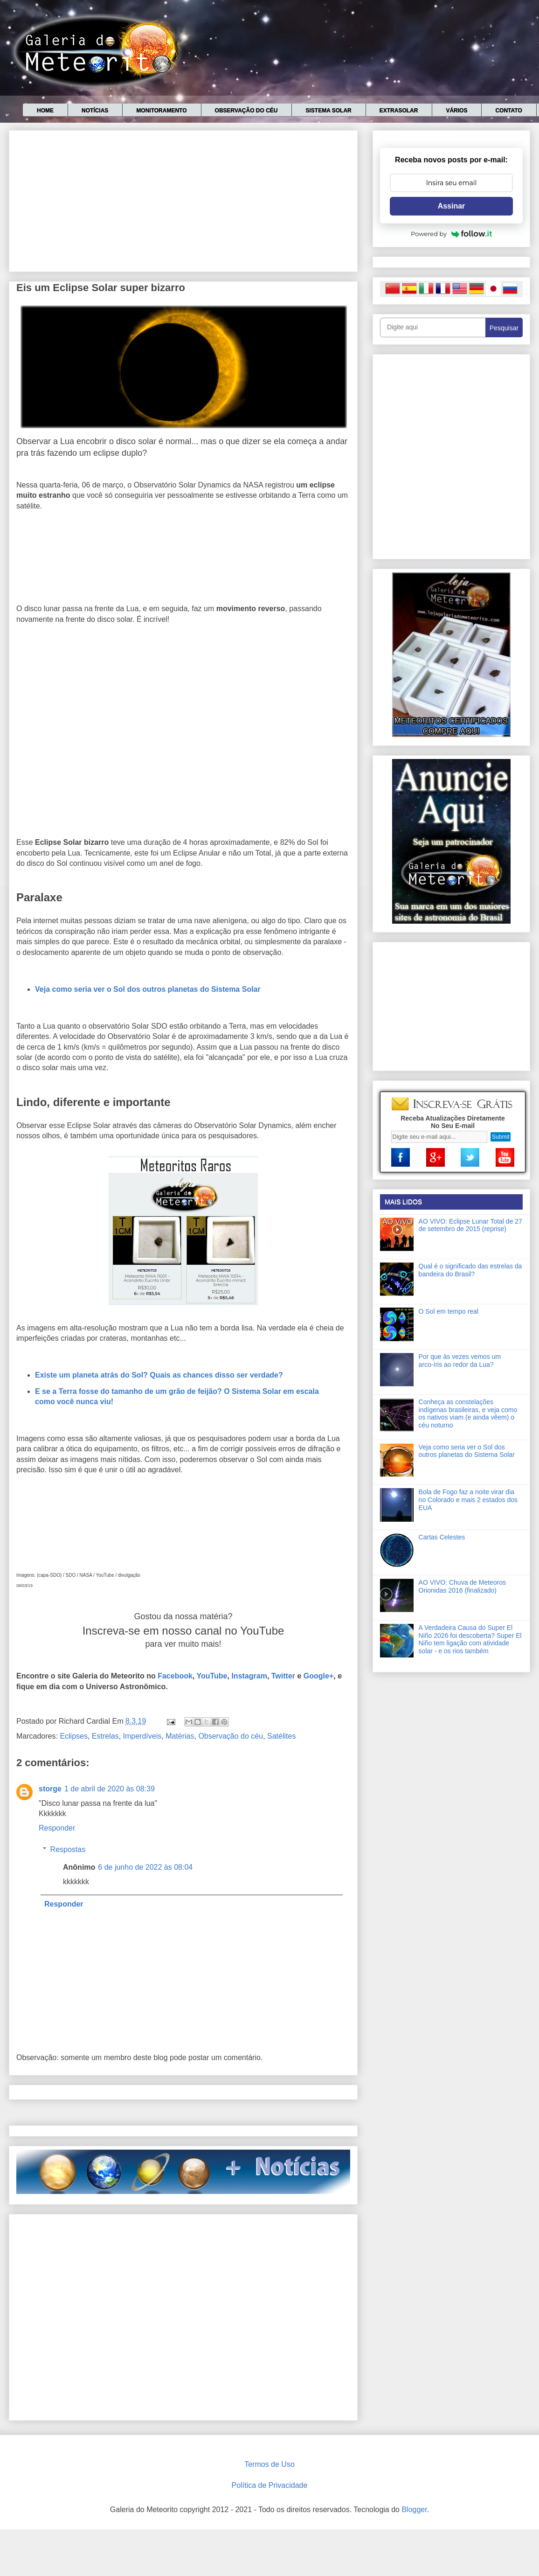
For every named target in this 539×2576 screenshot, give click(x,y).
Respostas (68, 1849)
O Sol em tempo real (448, 1311)
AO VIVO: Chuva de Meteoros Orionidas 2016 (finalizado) (462, 1586)
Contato (508, 110)
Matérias (180, 1736)
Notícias (95, 110)
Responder (57, 1828)
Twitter (283, 1676)
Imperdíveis (142, 1736)
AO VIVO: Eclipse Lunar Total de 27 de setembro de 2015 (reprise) (470, 1225)
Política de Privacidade (270, 2485)
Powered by (451, 233)
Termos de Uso (269, 2464)
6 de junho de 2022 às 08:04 (145, 1867)
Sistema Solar (328, 110)
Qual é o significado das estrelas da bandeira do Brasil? (470, 1270)
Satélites (281, 1736)
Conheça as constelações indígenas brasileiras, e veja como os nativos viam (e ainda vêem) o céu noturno (468, 1413)
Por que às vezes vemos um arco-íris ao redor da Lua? (460, 1360)
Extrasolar (399, 110)
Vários (456, 110)
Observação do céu (246, 110)
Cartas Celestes (442, 1537)
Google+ (318, 1676)
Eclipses (74, 1736)
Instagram (249, 1676)
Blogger (414, 2509)
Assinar (451, 206)
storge (50, 1789)
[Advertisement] (183, 199)
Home (45, 110)
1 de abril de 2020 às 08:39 (109, 1789)
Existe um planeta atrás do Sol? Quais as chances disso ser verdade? (159, 1375)
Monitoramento (161, 110)
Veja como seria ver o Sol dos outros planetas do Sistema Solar (148, 989)
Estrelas (105, 1736)
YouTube (211, 1676)
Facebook (175, 1676)
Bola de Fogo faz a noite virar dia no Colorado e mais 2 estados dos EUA (468, 1499)
